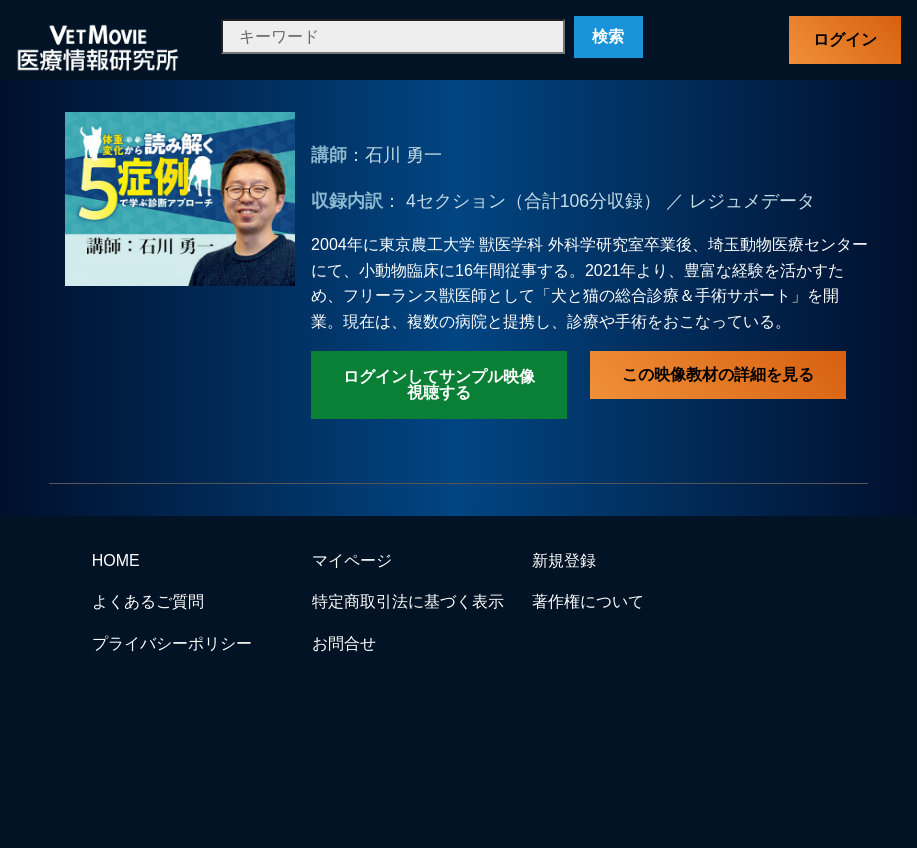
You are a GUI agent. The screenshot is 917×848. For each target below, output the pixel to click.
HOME (116, 560)
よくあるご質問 (148, 601)
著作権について (588, 601)
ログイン (845, 39)
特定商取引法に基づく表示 (408, 601)
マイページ (352, 560)
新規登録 (564, 560)
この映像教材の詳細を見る (718, 374)
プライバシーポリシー (172, 643)
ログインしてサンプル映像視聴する (439, 384)
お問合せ (344, 643)
